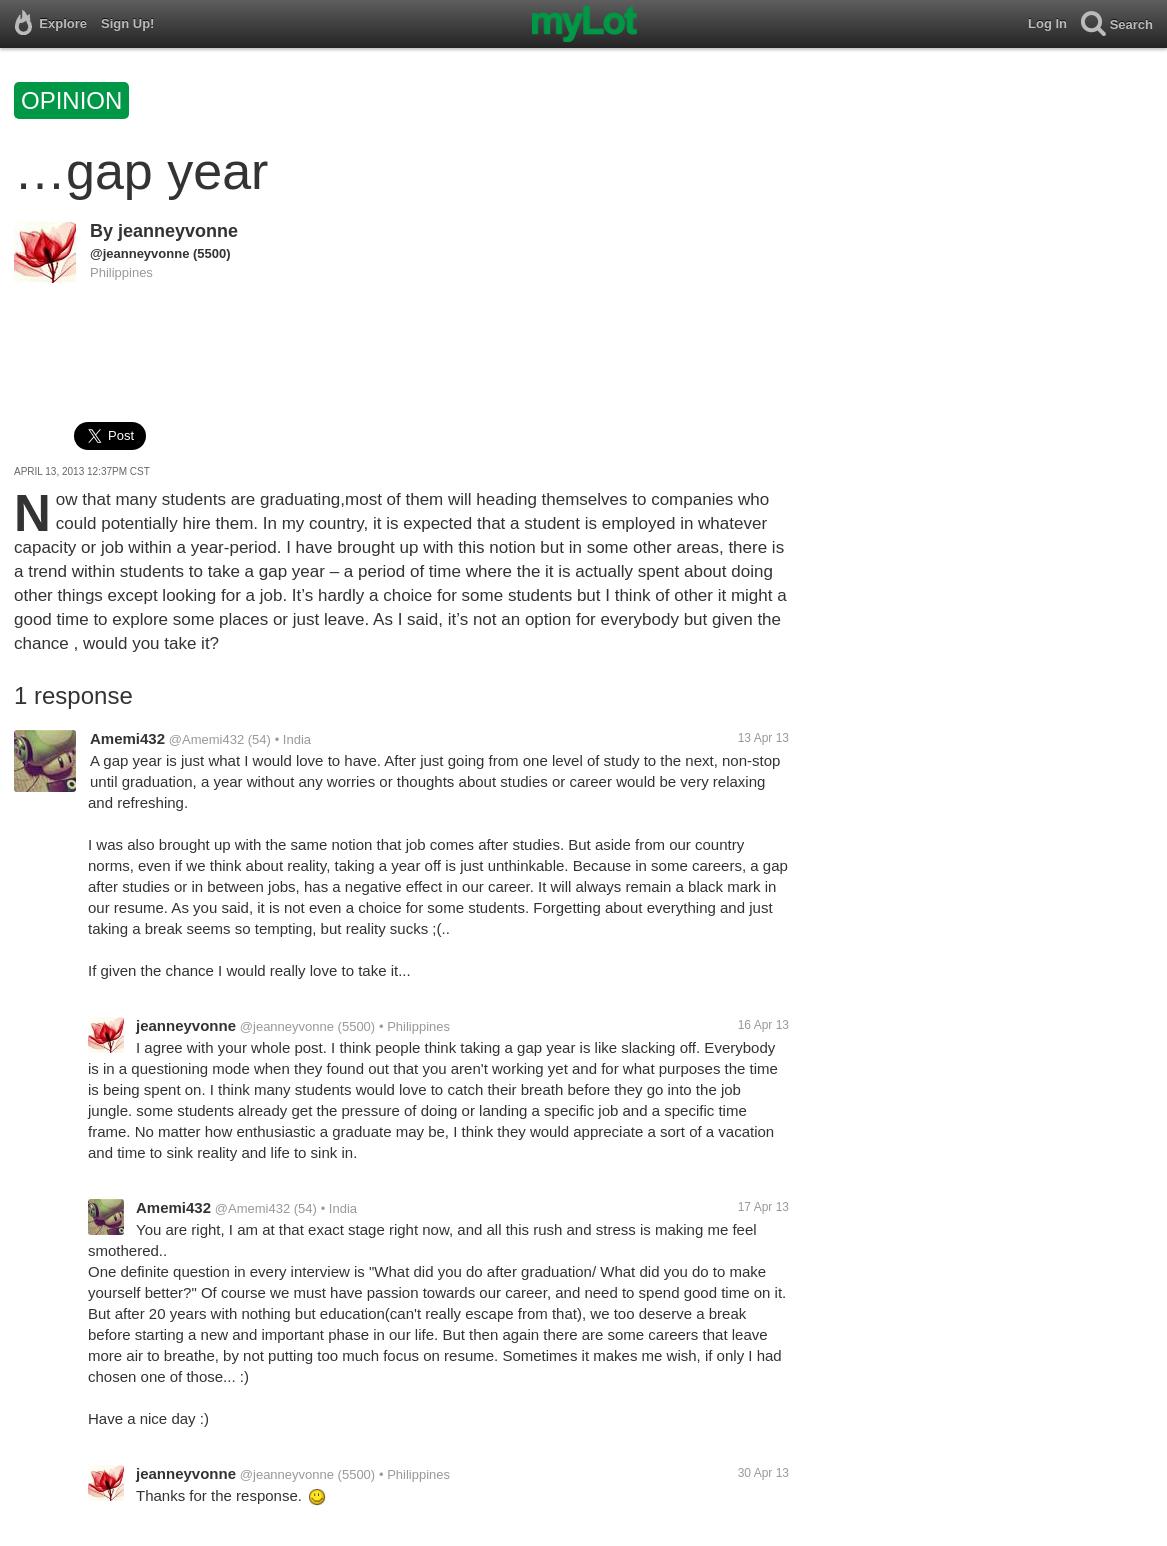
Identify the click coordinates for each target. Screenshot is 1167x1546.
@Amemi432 (206, 739)
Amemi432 (127, 738)
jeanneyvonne (178, 231)
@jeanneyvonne (139, 253)
